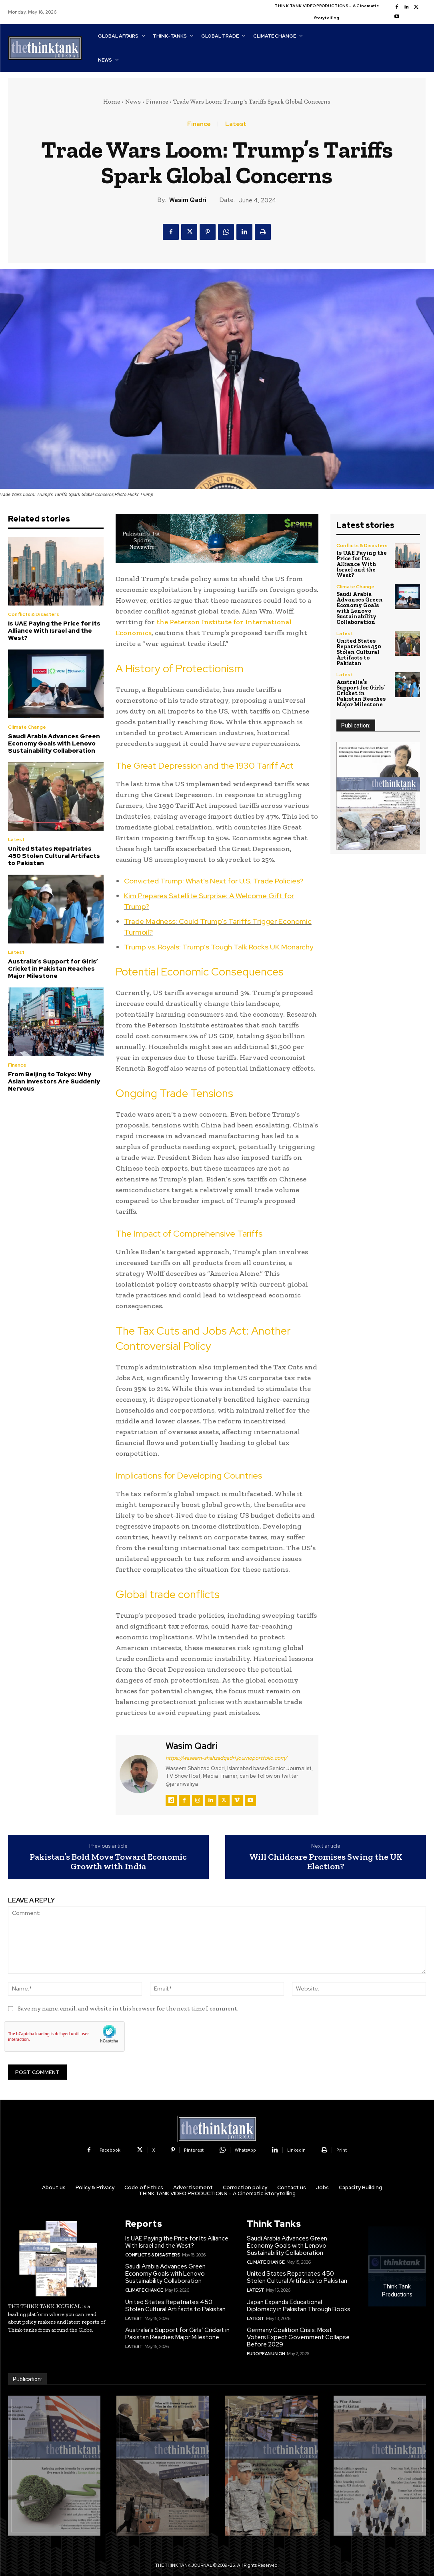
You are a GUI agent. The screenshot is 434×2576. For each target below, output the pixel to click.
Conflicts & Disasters (33, 614)
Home (111, 101)
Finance (157, 101)
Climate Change (27, 727)
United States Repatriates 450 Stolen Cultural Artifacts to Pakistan (54, 856)
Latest (235, 124)
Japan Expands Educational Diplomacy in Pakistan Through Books (298, 2305)
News (133, 101)
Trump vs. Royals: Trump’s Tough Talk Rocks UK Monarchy (218, 946)
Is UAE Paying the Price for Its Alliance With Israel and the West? (54, 631)
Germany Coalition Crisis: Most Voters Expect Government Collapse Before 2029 (298, 2337)
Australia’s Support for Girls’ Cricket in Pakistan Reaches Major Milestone (53, 968)
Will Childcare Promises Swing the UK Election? (325, 1861)
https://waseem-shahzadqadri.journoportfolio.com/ (226, 1758)
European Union (266, 2353)
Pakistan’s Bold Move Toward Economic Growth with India (108, 1861)
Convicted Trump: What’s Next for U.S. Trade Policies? (213, 880)
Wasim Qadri (187, 200)
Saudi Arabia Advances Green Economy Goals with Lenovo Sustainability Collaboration (54, 743)
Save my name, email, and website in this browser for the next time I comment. (128, 2008)
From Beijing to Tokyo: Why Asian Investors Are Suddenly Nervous (54, 1081)
